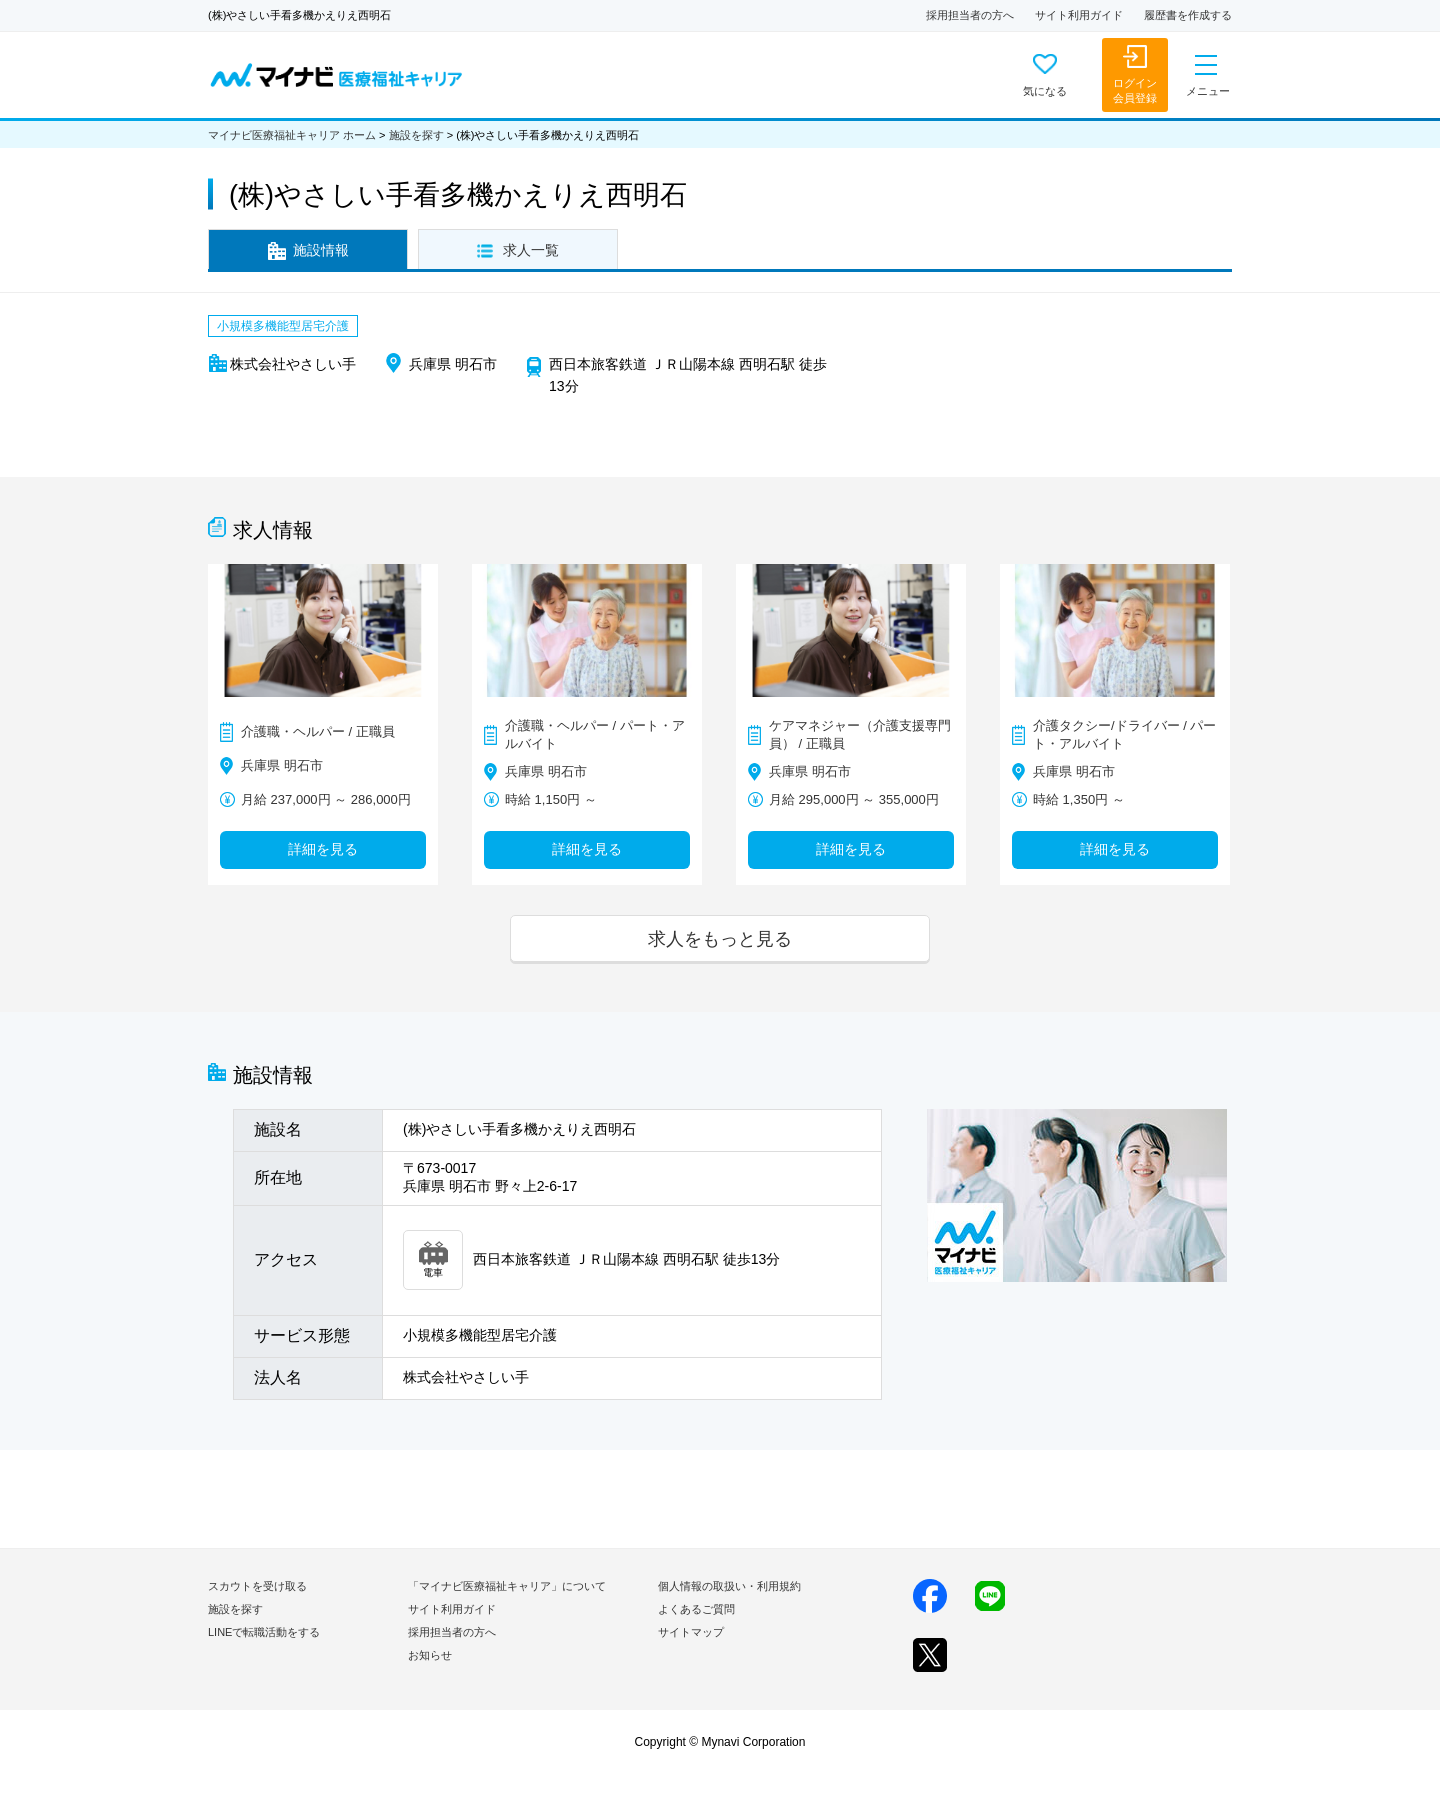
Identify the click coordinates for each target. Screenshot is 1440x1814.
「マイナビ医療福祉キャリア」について (507, 1586)
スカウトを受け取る (257, 1586)
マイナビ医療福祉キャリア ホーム (292, 135)
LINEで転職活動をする (264, 1632)
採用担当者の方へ (970, 15)
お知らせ (430, 1655)
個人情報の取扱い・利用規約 (729, 1586)
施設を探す (416, 135)
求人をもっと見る (720, 938)
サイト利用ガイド (1079, 15)
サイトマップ (691, 1632)
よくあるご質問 (696, 1609)
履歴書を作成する (1188, 15)
